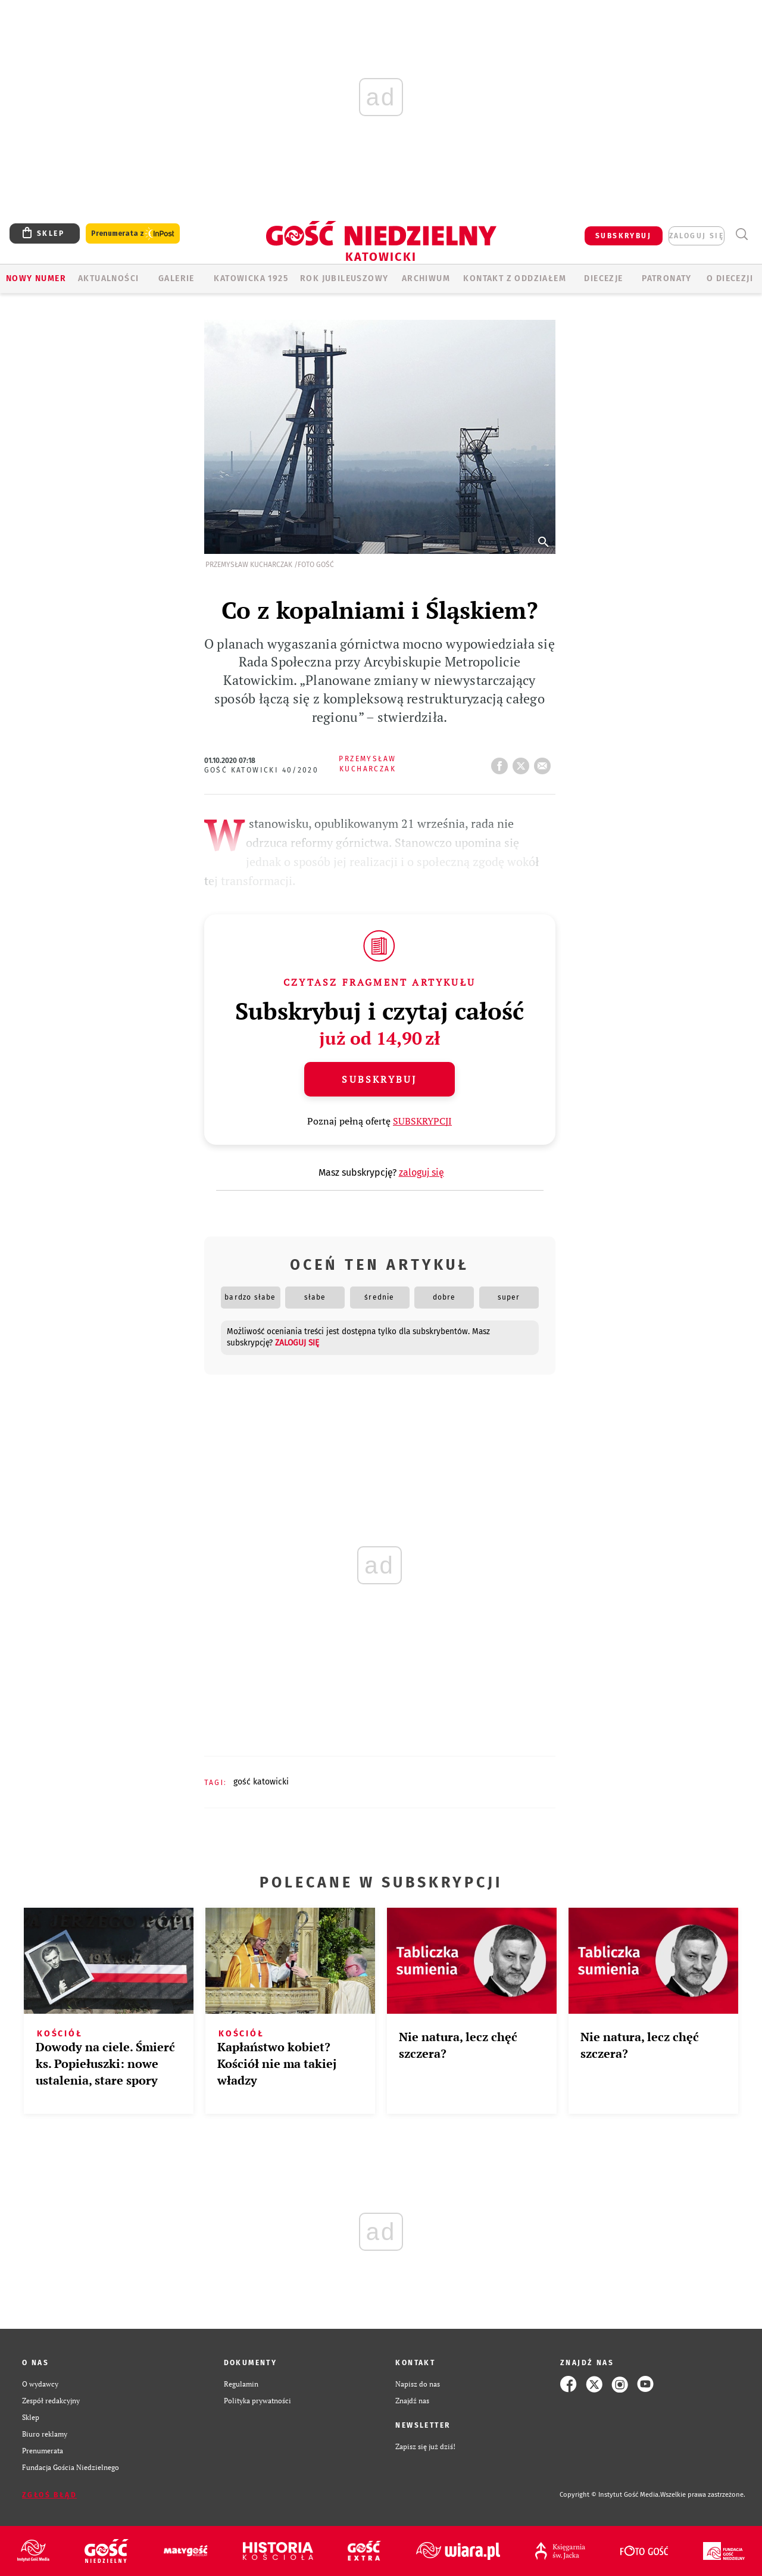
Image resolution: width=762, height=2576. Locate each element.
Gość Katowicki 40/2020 (261, 770)
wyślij (544, 762)
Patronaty (667, 278)
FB (502, 762)
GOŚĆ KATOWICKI (261, 1782)
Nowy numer (36, 278)
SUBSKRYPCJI (422, 1120)
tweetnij (523, 762)
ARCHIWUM (426, 278)
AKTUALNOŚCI (108, 278)
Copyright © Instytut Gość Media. (610, 2495)
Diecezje (603, 278)
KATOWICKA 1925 (251, 278)
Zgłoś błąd (49, 2495)
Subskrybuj (379, 1079)
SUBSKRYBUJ (623, 236)
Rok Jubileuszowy (344, 278)
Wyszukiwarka (741, 234)
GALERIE (176, 278)
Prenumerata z (132, 234)
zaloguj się (696, 236)
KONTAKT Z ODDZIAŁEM (514, 278)
